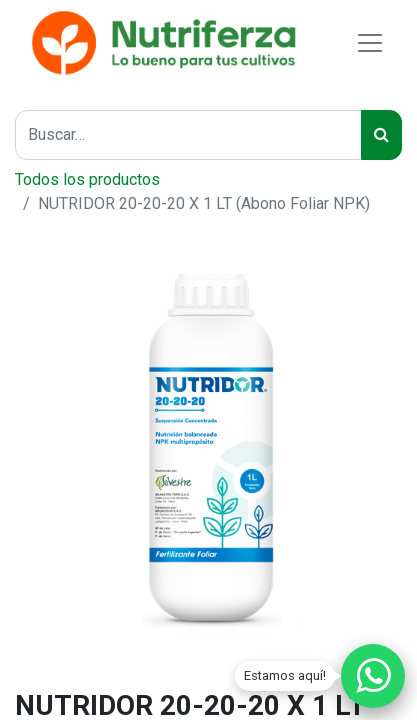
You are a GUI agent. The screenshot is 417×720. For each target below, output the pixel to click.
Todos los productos (87, 179)
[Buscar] (381, 135)
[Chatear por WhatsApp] (373, 676)
